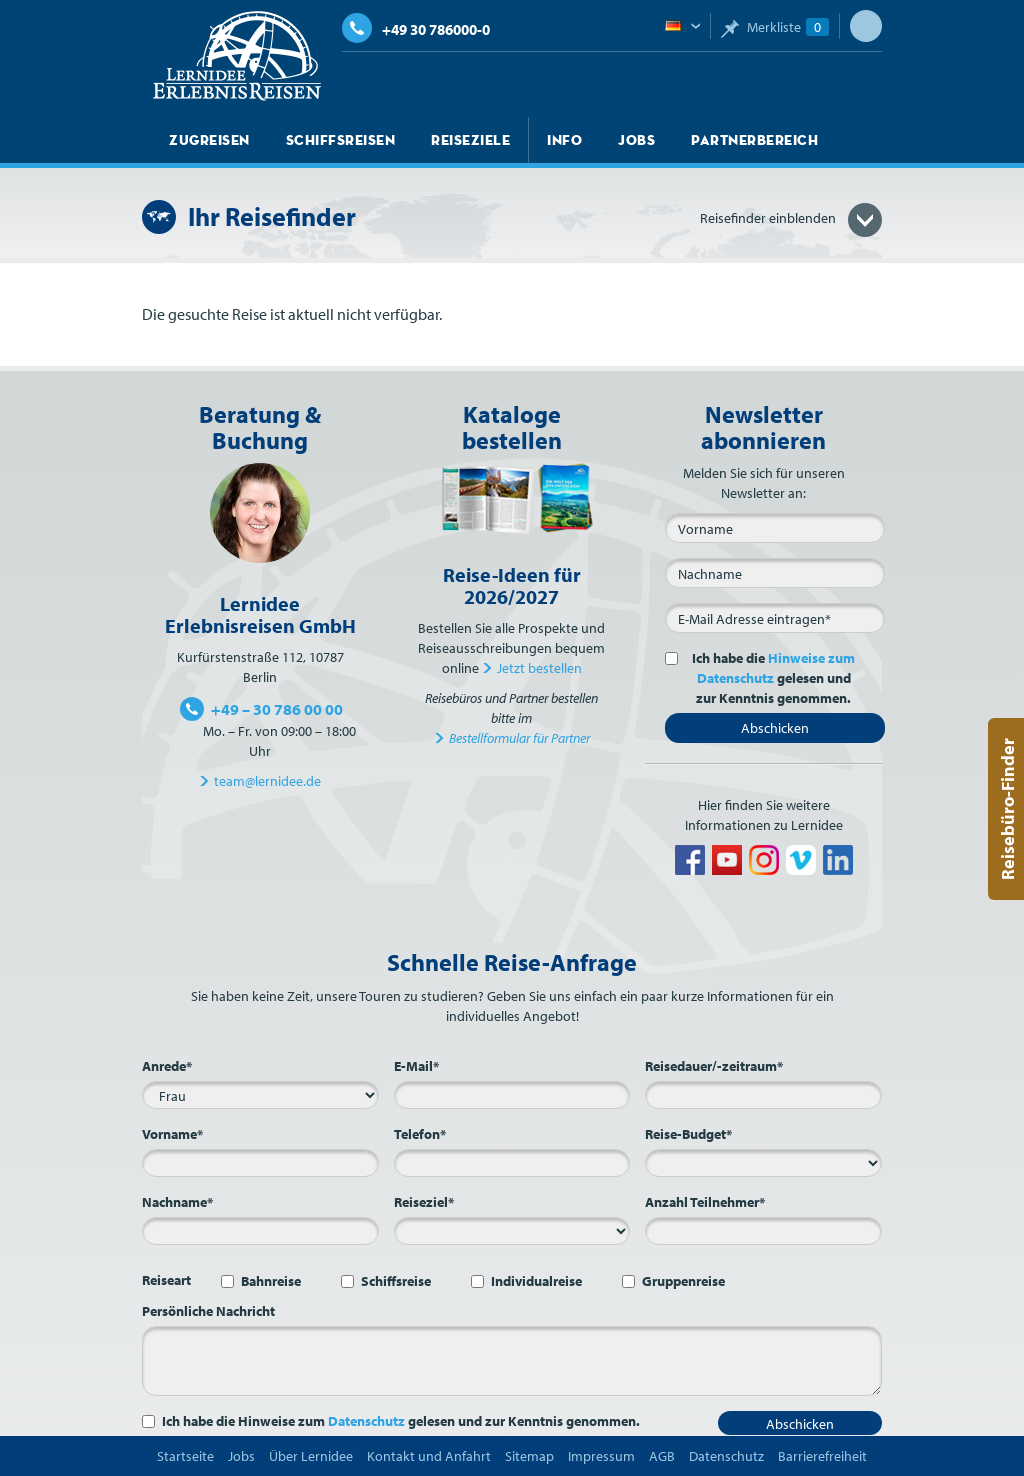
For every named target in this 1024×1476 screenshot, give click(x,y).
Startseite (185, 1456)
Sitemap (529, 1456)
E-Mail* (416, 1066)
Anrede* (167, 1066)
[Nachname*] (260, 1231)
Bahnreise (271, 1281)
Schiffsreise (396, 1281)
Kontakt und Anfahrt (429, 1456)
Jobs (636, 140)
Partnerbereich (754, 140)
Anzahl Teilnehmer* (705, 1202)
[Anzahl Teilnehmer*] (763, 1231)
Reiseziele (470, 140)
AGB (662, 1456)
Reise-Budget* (688, 1134)
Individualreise (536, 1281)
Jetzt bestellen (539, 668)
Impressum (601, 1456)
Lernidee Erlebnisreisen (237, 56)
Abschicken (775, 728)
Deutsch (682, 27)
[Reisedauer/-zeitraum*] (763, 1095)
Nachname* (177, 1202)
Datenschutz (366, 1421)
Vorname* (172, 1134)
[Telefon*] (512, 1163)
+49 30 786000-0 (416, 29)
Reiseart (166, 1280)
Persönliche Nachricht (208, 1311)
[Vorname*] (260, 1163)
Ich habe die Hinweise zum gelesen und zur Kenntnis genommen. (401, 1421)
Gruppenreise (683, 1281)
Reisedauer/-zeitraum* (714, 1066)
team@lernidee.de (267, 781)
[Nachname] (775, 573)
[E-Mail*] (775, 618)
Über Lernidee (311, 1456)
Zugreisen (209, 140)
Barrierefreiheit (822, 1456)
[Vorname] (775, 528)
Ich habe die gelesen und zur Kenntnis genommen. (770, 678)
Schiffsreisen (341, 140)
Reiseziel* (424, 1202)
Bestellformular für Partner (519, 738)
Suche (866, 26)
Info (564, 140)
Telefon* (420, 1134)
